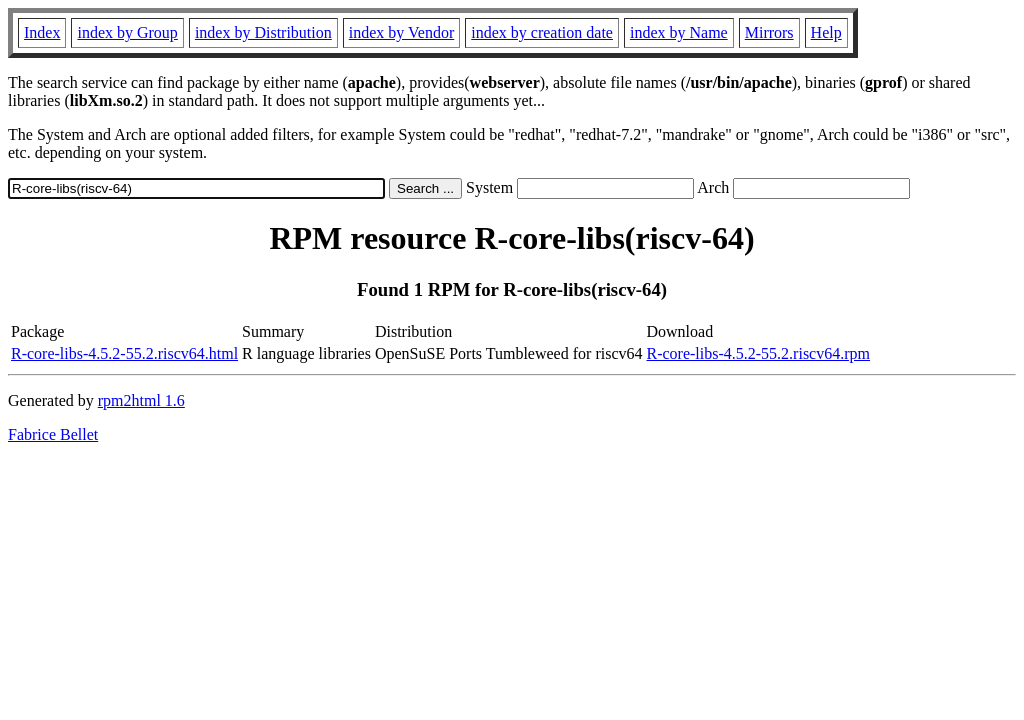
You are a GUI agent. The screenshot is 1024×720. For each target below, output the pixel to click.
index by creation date (542, 32)
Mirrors (769, 32)
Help (826, 32)
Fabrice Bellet (53, 434)
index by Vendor (401, 32)
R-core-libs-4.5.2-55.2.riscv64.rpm (758, 353)
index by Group (127, 32)
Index (42, 32)
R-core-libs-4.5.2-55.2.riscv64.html (124, 353)
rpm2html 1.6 (141, 400)
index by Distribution (263, 32)
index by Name (679, 32)
